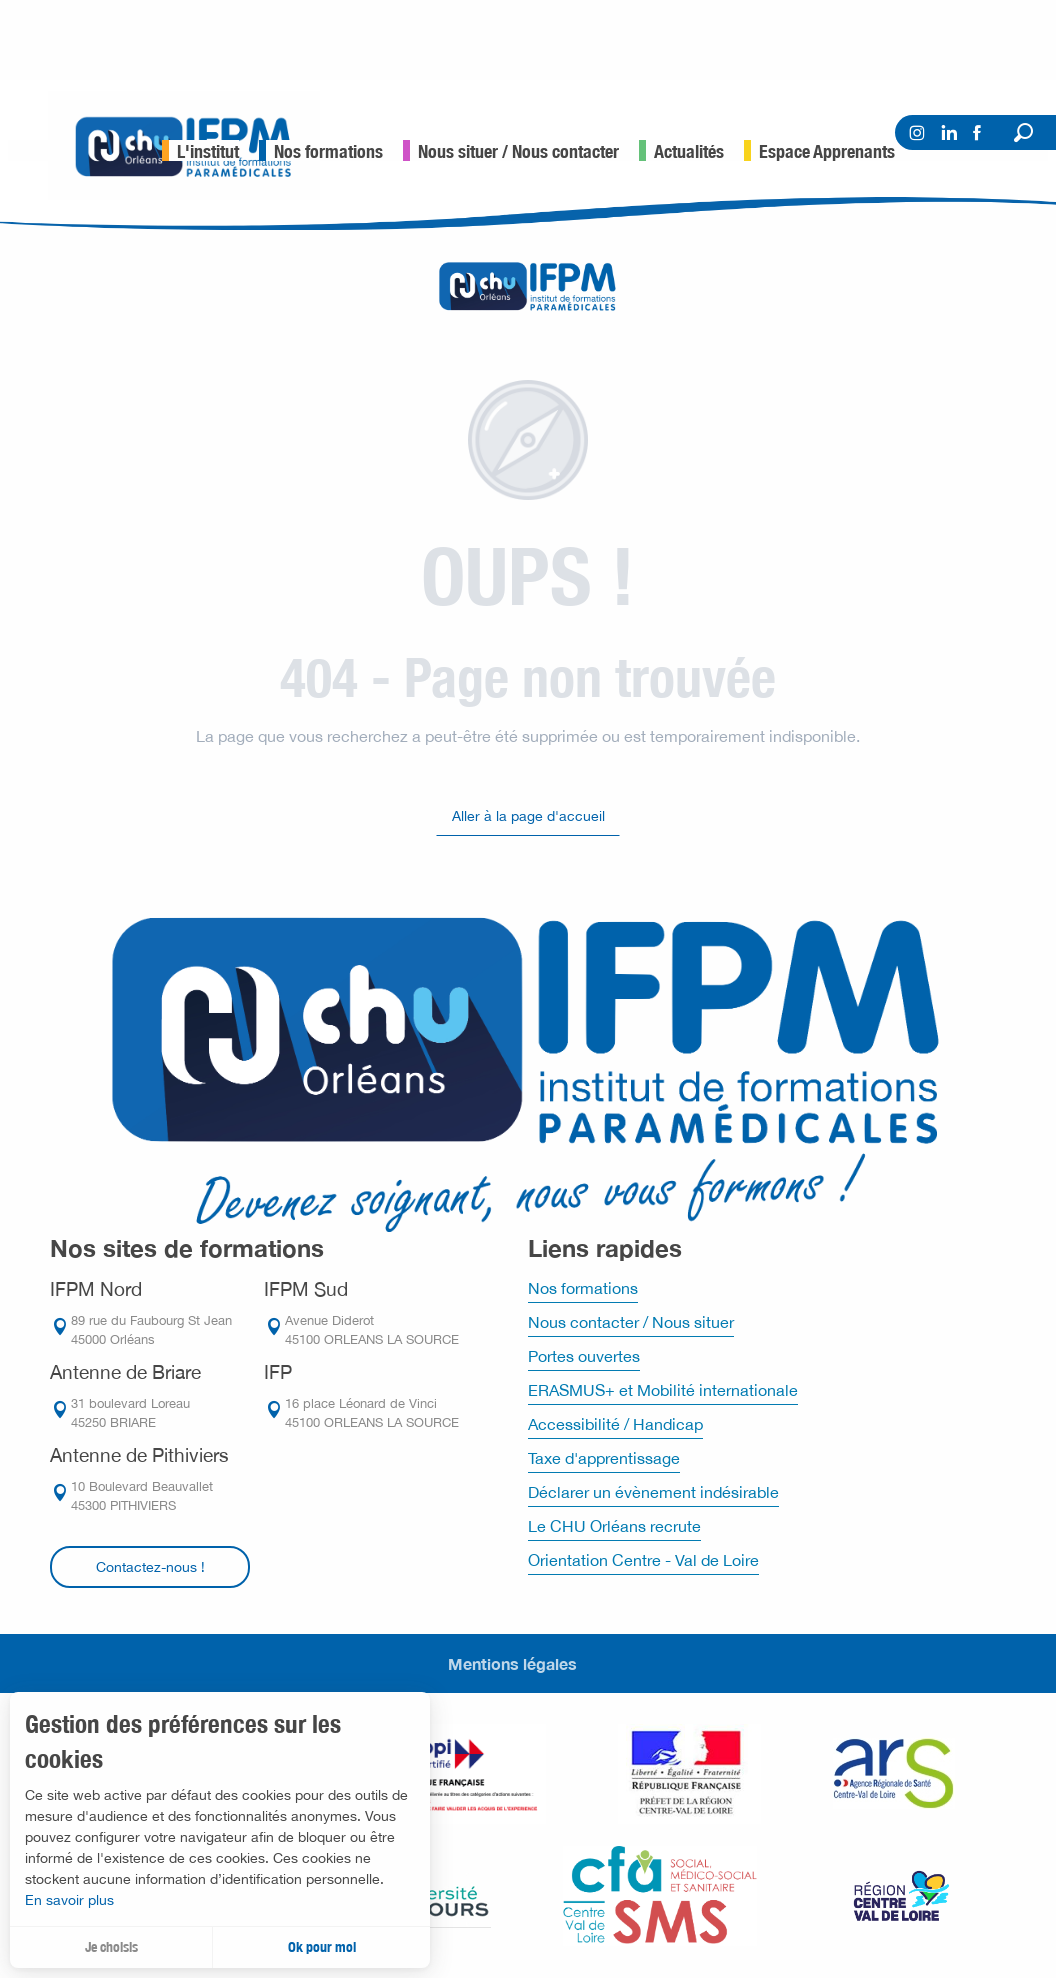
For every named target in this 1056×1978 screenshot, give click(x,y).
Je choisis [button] (111, 1947)
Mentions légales (512, 1663)
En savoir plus (69, 1900)
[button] (1023, 132)
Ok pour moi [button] (322, 1947)
